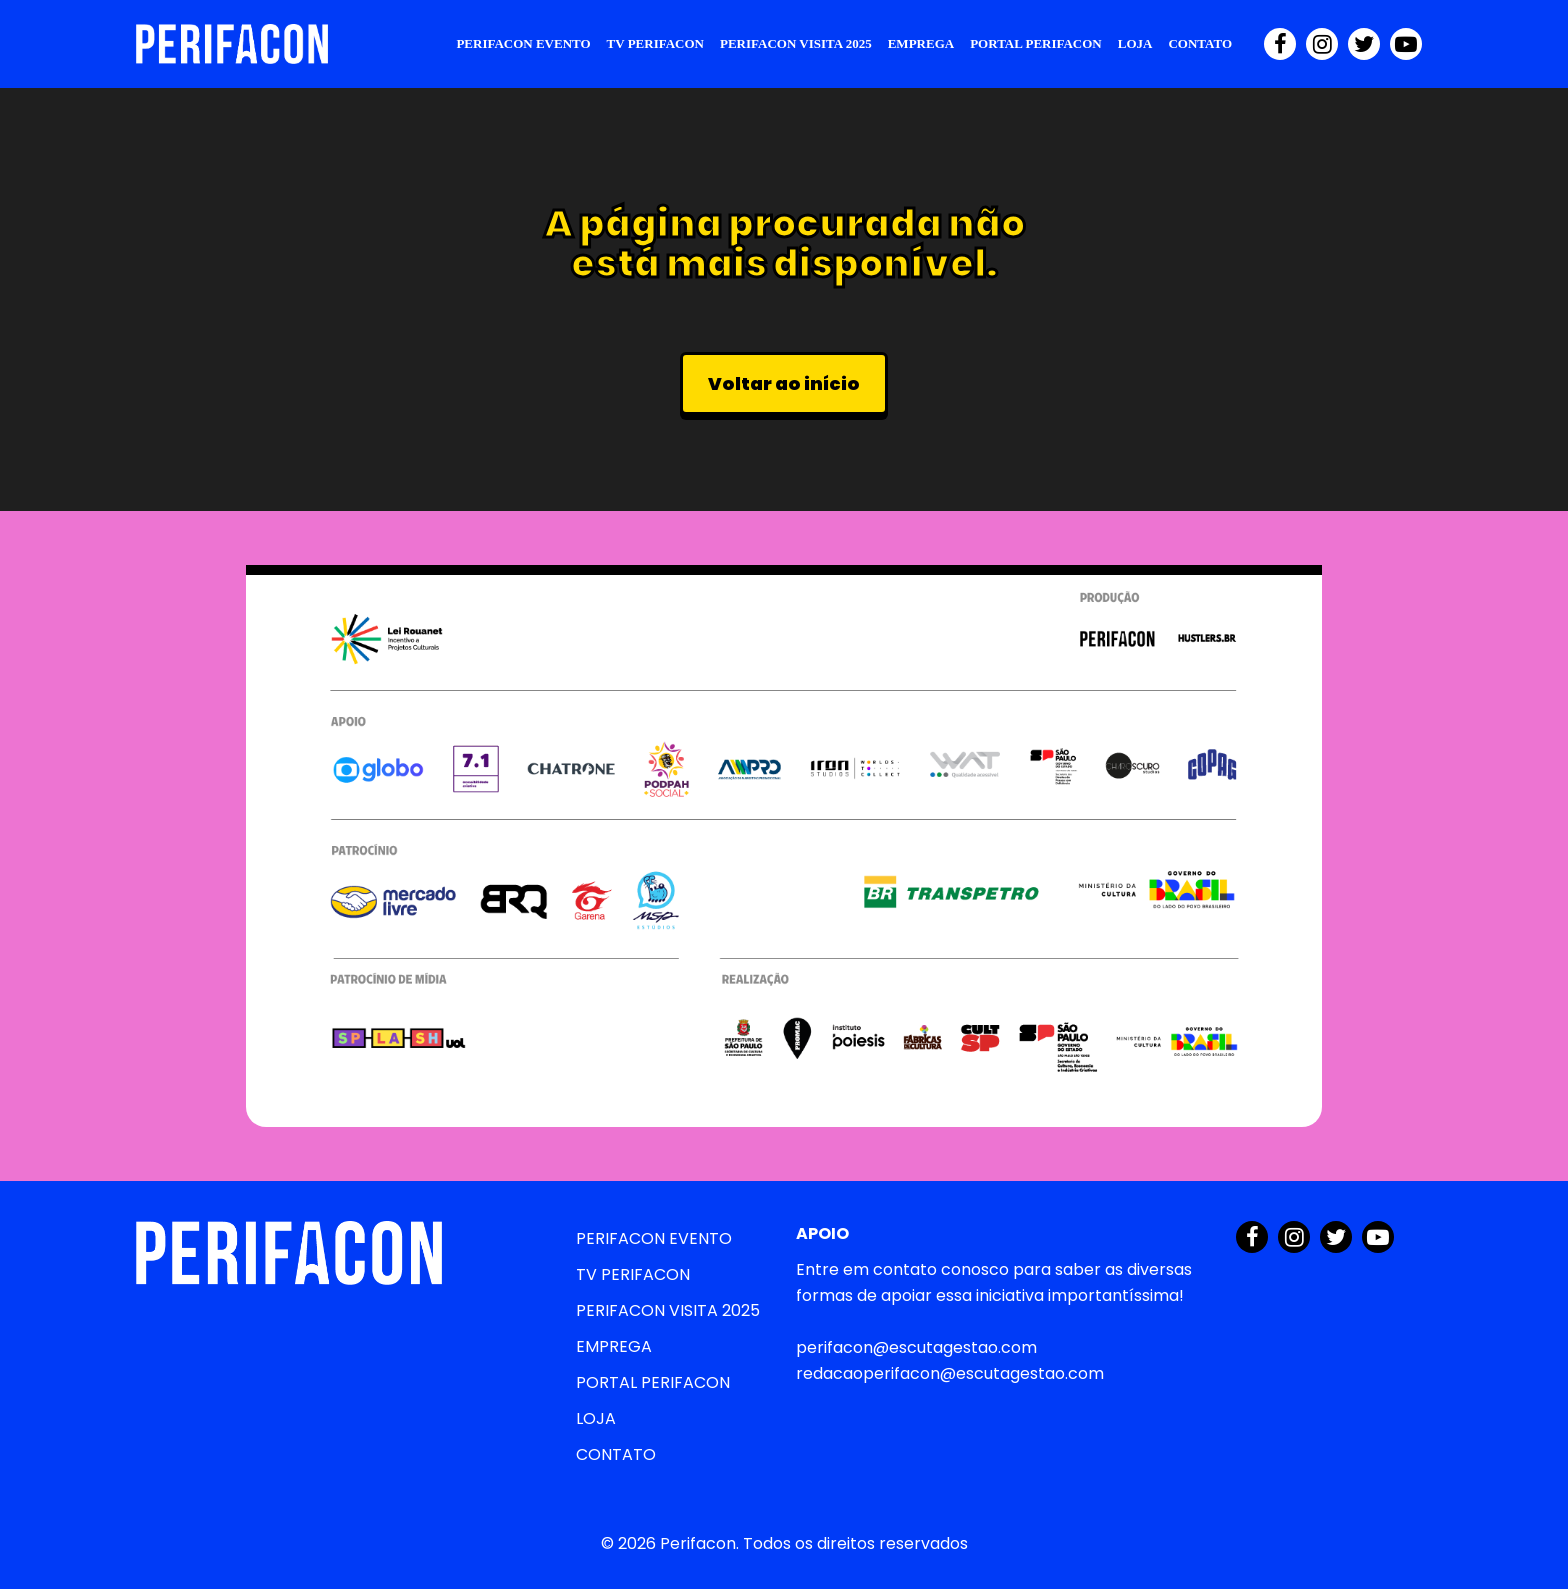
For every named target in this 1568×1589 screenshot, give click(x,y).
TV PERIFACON (655, 43)
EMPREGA (921, 43)
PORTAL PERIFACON (1036, 43)
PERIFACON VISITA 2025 (796, 43)
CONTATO (1200, 43)
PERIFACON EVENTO (523, 43)
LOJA (1135, 43)
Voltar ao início (784, 383)
